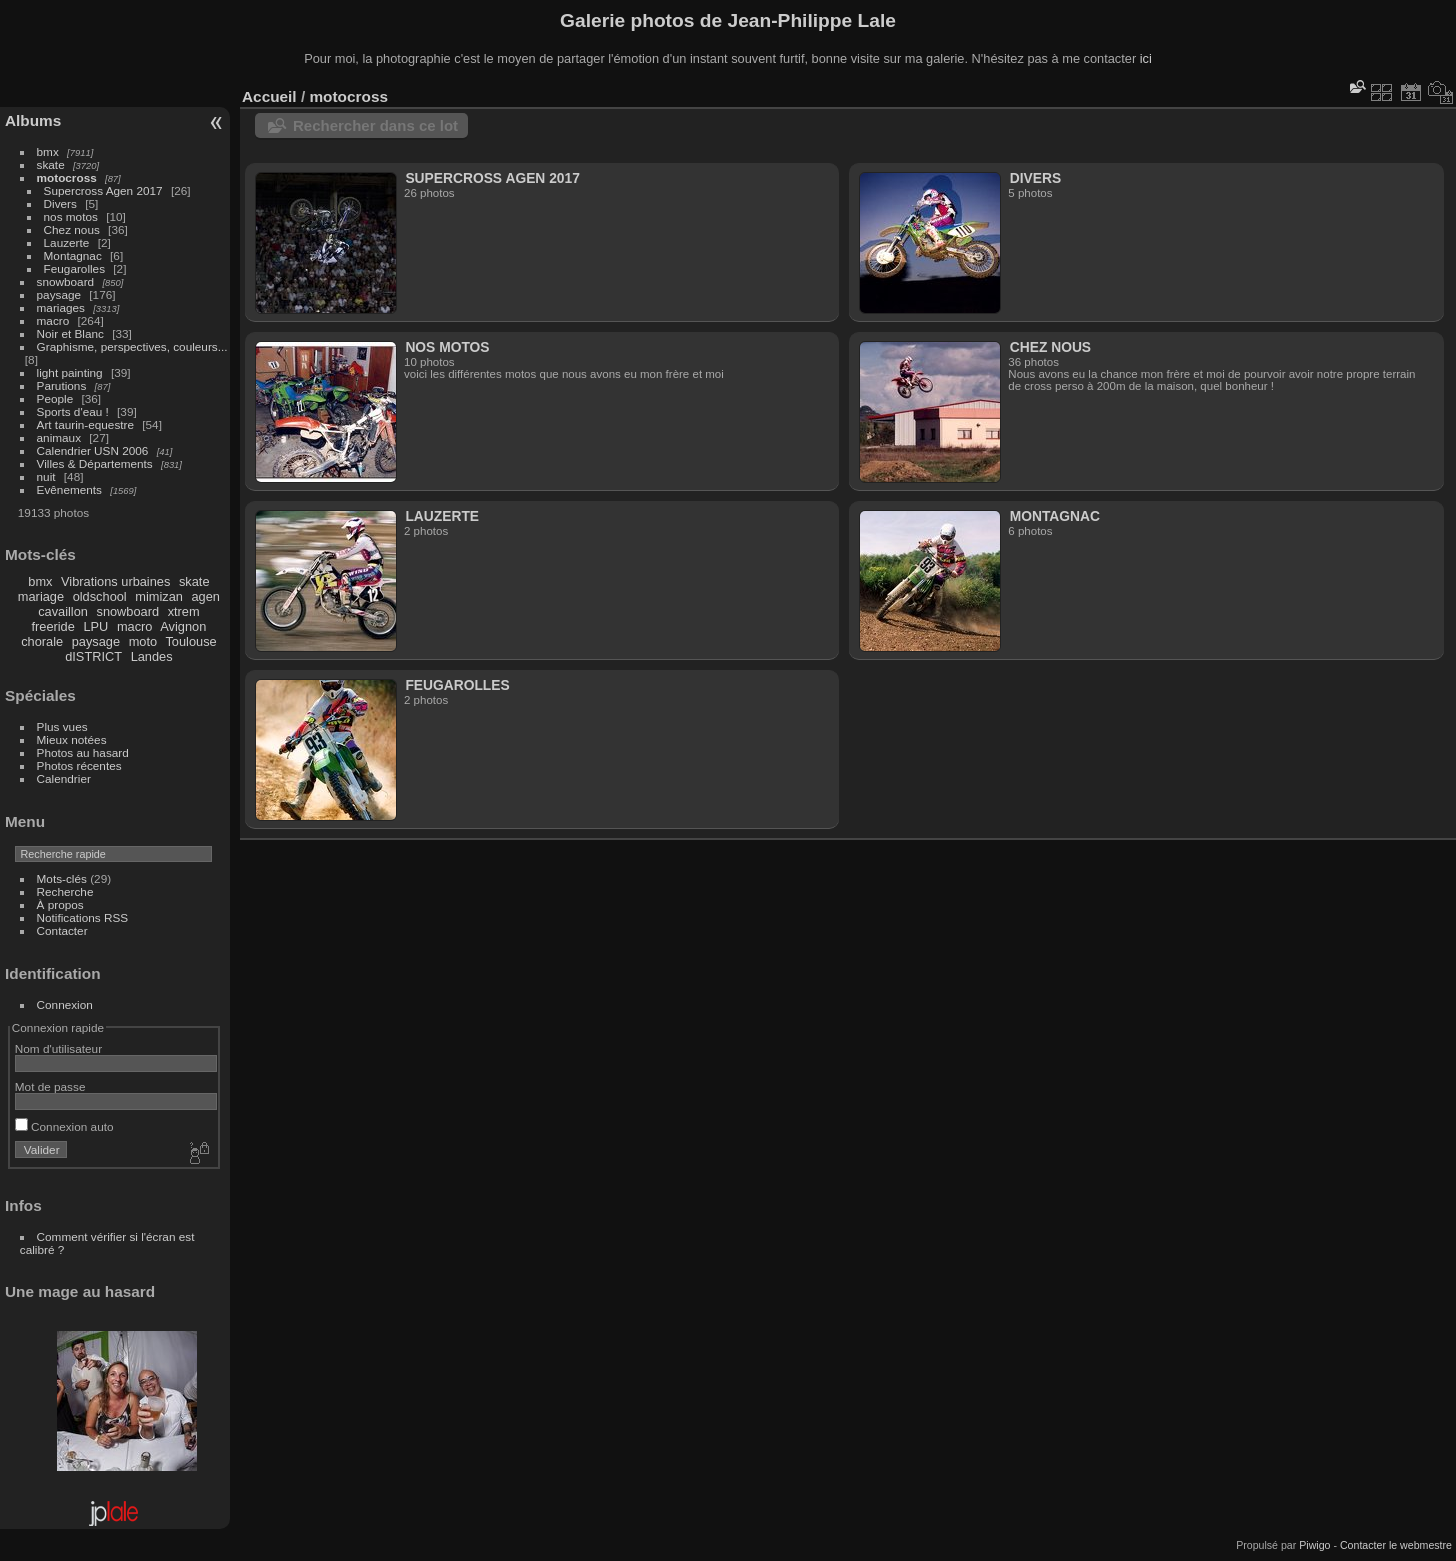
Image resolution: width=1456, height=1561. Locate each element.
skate (51, 164)
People (55, 398)
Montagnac (73, 255)
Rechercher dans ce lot (375, 125)
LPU (95, 626)
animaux (59, 437)
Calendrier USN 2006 (93, 450)
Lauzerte (67, 242)
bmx (48, 151)
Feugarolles (74, 268)
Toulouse (190, 641)
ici (1146, 58)
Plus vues (62, 726)
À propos (60, 904)
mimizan (159, 596)
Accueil (269, 96)
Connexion (65, 1004)
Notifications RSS (83, 917)
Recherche (65, 891)
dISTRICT (93, 656)
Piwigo (1314, 1545)
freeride (52, 626)
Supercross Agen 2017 (103, 190)
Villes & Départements (95, 463)
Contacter (62, 930)
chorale (42, 641)
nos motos (71, 216)
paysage (59, 294)
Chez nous (72, 229)
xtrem (184, 611)
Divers (60, 203)
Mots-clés (62, 878)
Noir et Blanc (70, 333)
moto (143, 641)
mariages (61, 307)
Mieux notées (72, 739)
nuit (46, 476)
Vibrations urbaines (115, 581)
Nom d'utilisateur (58, 1048)
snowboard (66, 281)
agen (205, 596)
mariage (41, 596)
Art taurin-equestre (85, 424)
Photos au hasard (83, 752)
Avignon (183, 626)
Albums (33, 120)
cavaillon (63, 611)
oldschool (100, 596)
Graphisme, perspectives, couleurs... (132, 346)
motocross (67, 177)
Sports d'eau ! (73, 411)
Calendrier (64, 778)
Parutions (62, 385)
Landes (152, 656)
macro (53, 320)
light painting (70, 372)
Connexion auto (64, 1126)
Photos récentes (79, 765)
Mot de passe (50, 1086)
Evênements (69, 489)
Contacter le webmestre (1396, 1545)
